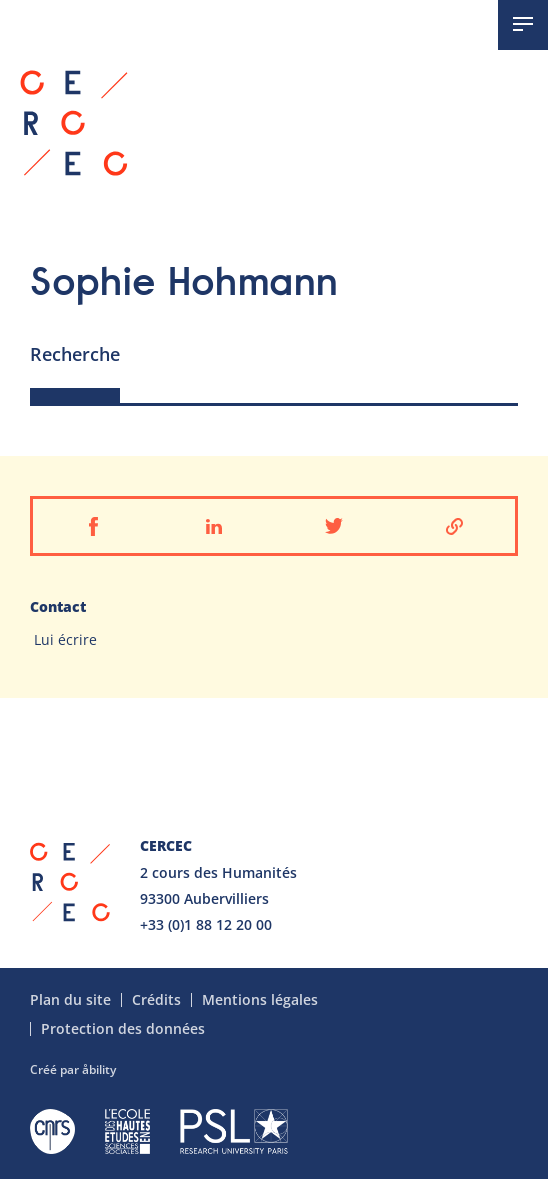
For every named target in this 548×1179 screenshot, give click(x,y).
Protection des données (123, 1029)
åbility (99, 1069)
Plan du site (70, 1000)
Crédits (156, 1000)
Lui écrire (65, 639)
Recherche (75, 354)
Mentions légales (260, 1000)
